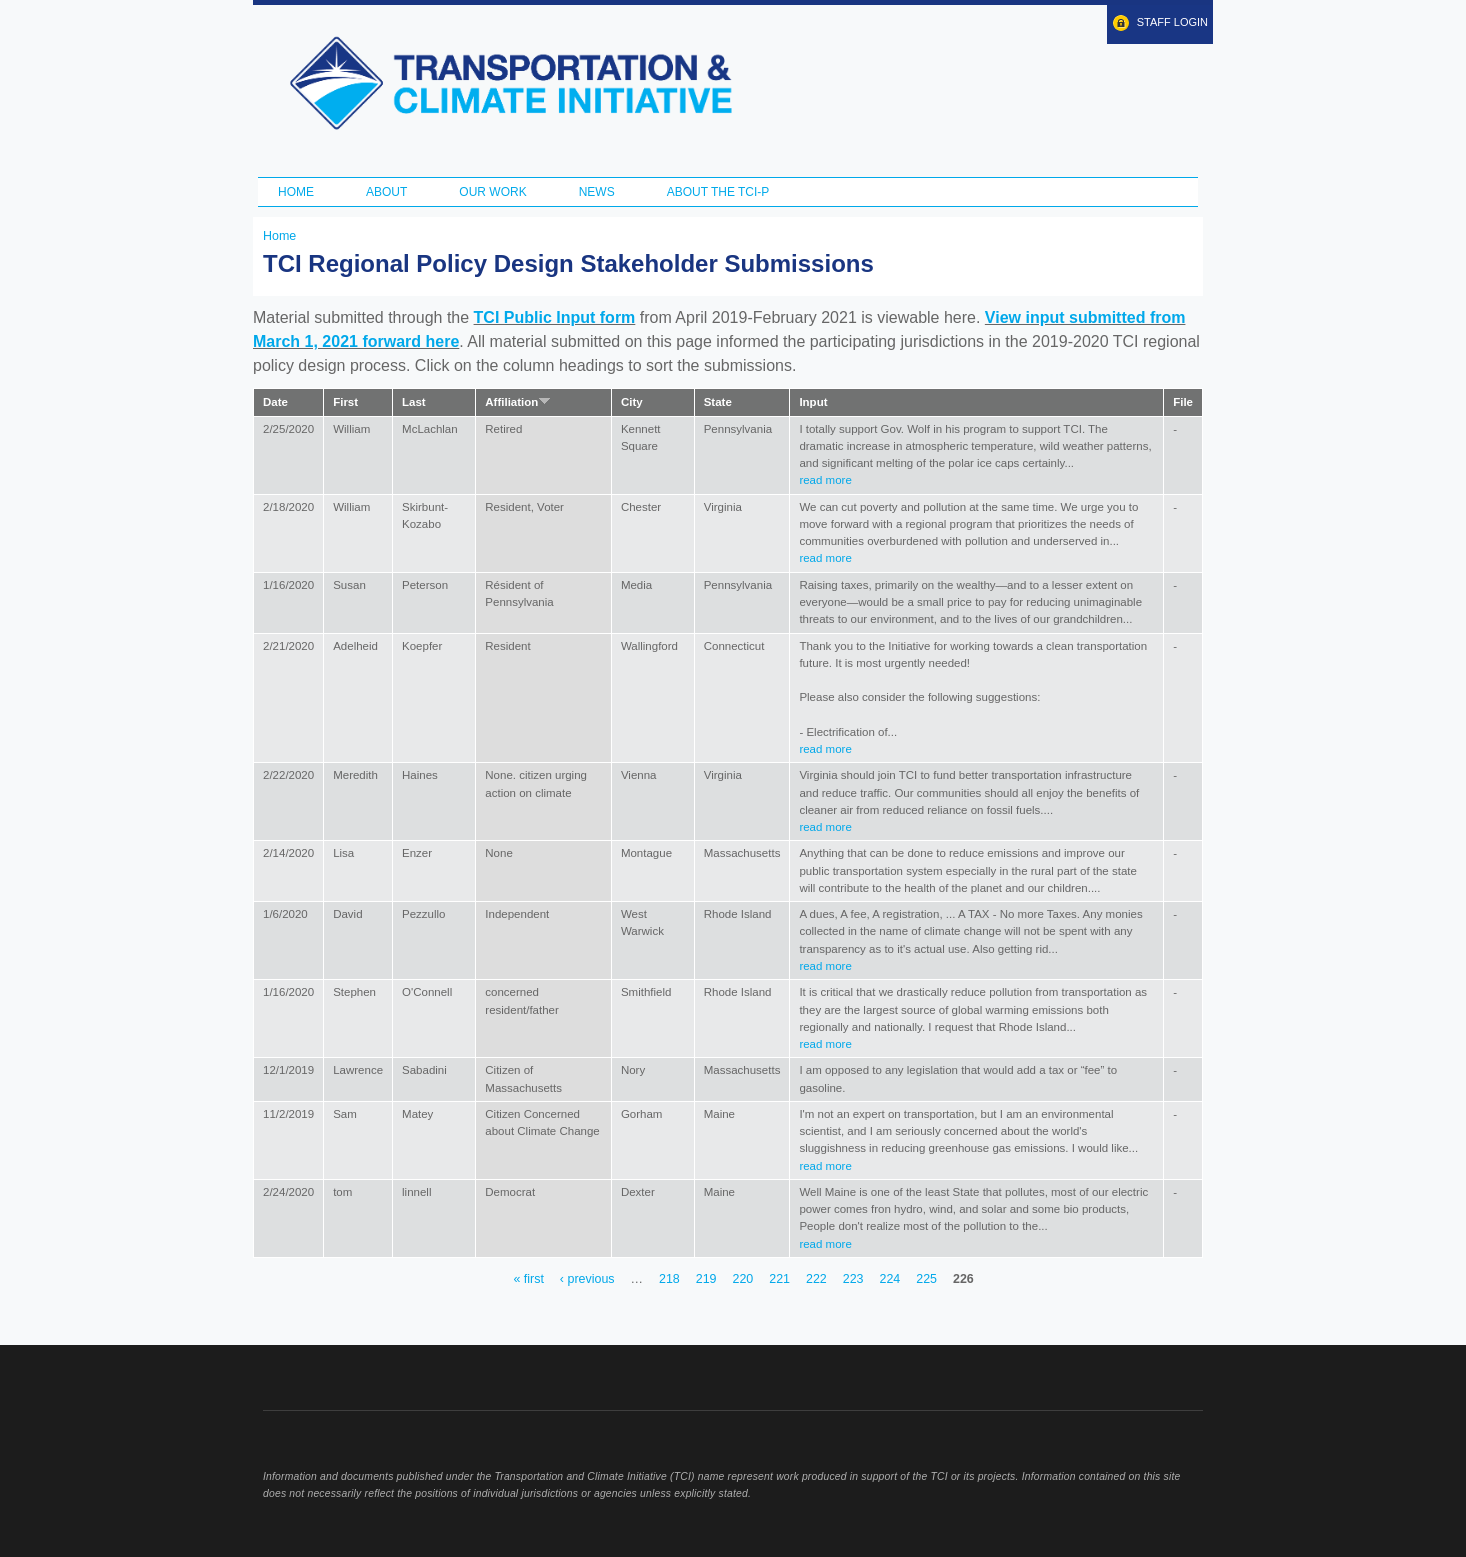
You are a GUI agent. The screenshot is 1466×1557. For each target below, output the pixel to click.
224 (889, 1279)
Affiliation (518, 402)
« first (528, 1279)
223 (853, 1279)
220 (742, 1279)
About (386, 192)
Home (296, 192)
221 (779, 1279)
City (632, 402)
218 (669, 1279)
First (345, 402)
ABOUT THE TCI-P (718, 192)
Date (275, 402)
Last (414, 402)
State (718, 402)
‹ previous (587, 1279)
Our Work (492, 192)
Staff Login (1172, 22)
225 (926, 1279)
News (597, 192)
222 (816, 1279)
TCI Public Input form (555, 317)
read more (825, 480)
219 (706, 1279)
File (1183, 402)
